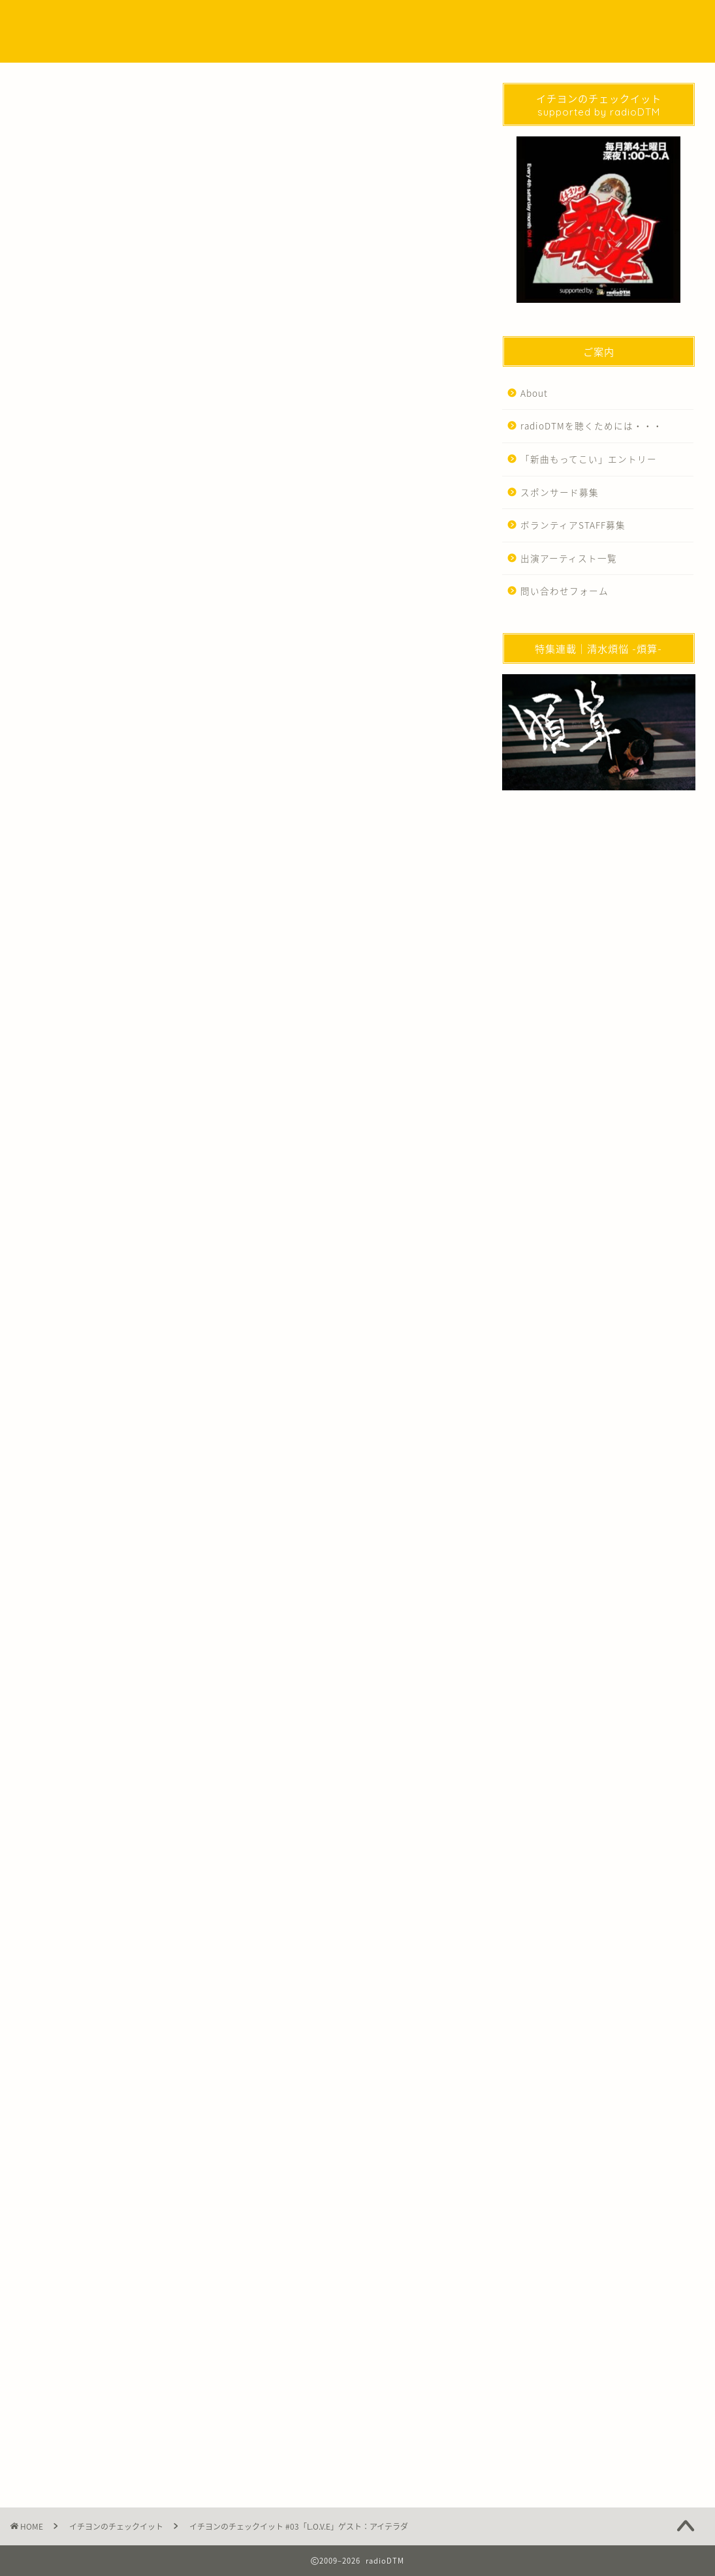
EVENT (477, 20)
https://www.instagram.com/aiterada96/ (227, 1046)
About (534, 392)
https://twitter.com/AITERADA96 (180, 1066)
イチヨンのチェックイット (69, 102)
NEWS (325, 20)
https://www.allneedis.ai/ (132, 1027)
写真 (243, 1909)
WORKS (526, 20)
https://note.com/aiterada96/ (157, 1085)
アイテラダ (96, 1909)
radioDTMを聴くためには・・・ (591, 425)
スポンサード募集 (559, 492)
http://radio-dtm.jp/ (148, 2070)
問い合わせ (583, 20)
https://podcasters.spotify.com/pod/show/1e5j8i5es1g (194, 890)
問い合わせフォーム (564, 590)
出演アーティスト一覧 (568, 558)
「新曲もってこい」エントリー (588, 458)
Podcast (373, 20)
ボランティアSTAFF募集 (573, 524)
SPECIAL (426, 20)
